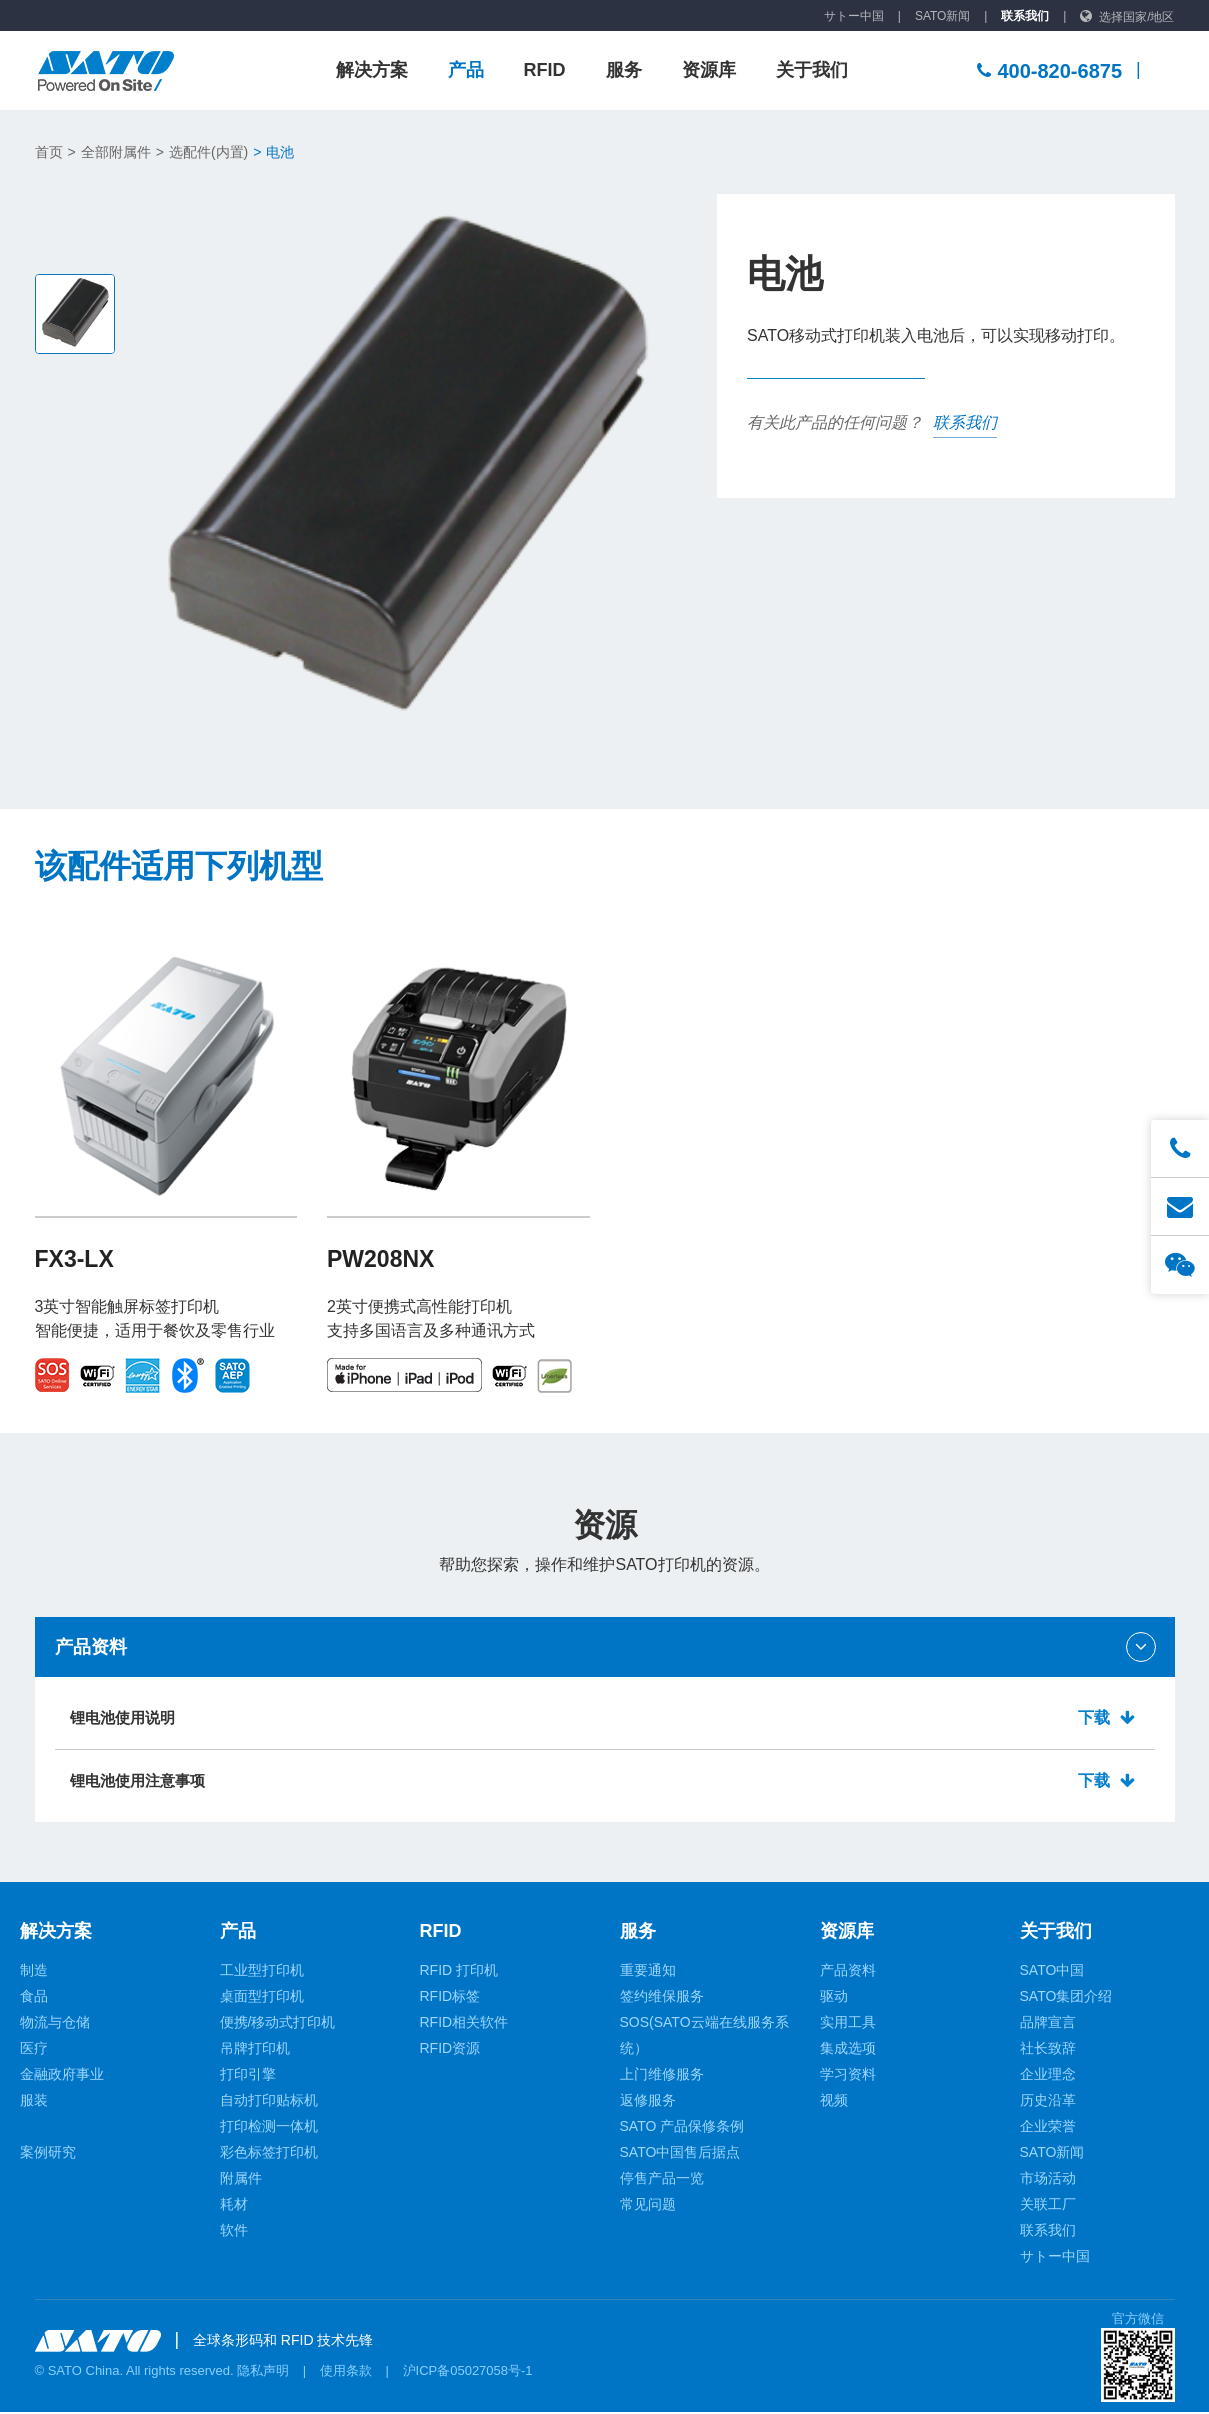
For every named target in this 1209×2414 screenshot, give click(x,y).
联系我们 (1025, 16)
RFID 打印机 (459, 1972)
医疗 (34, 2050)
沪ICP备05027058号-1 (468, 2372)
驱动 (834, 1998)
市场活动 (1048, 2180)
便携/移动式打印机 (278, 2024)
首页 (49, 152)
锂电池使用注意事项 (605, 1782)
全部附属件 (116, 152)
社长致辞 (1048, 2050)
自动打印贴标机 (269, 2102)
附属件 (241, 2180)
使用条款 (346, 2372)
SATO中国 (1052, 1972)
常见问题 (648, 2206)
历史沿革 (1048, 2102)
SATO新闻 (943, 16)
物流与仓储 (55, 2024)
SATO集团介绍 (1066, 1998)
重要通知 (648, 1972)
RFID (545, 70)
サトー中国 (854, 16)
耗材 (234, 2206)
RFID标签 (450, 1998)
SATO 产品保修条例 (682, 2128)
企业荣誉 (1048, 2128)
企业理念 (1048, 2076)
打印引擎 (248, 2076)
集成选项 (848, 2050)
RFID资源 (450, 2050)
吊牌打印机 (255, 2050)
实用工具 (848, 2024)
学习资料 (848, 2076)
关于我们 (812, 70)
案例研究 (48, 2154)
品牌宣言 (1048, 2024)
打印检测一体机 (269, 2128)
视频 (834, 2102)
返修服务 (648, 2102)
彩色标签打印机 (269, 2154)
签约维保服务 (662, 1998)
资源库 (709, 70)
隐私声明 (263, 2372)
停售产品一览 (662, 2180)
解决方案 (372, 70)
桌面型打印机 (262, 1998)
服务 (624, 70)
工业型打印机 (262, 1972)
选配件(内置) (208, 152)
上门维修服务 (662, 2076)
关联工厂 (1048, 2206)
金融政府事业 (62, 2076)
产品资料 (848, 1972)
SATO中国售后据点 (680, 2154)
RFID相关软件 (464, 2024)
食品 (34, 1998)
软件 (234, 2232)
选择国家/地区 (1136, 17)
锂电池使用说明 (605, 1718)
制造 (34, 1972)
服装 (34, 2102)
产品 (466, 70)
